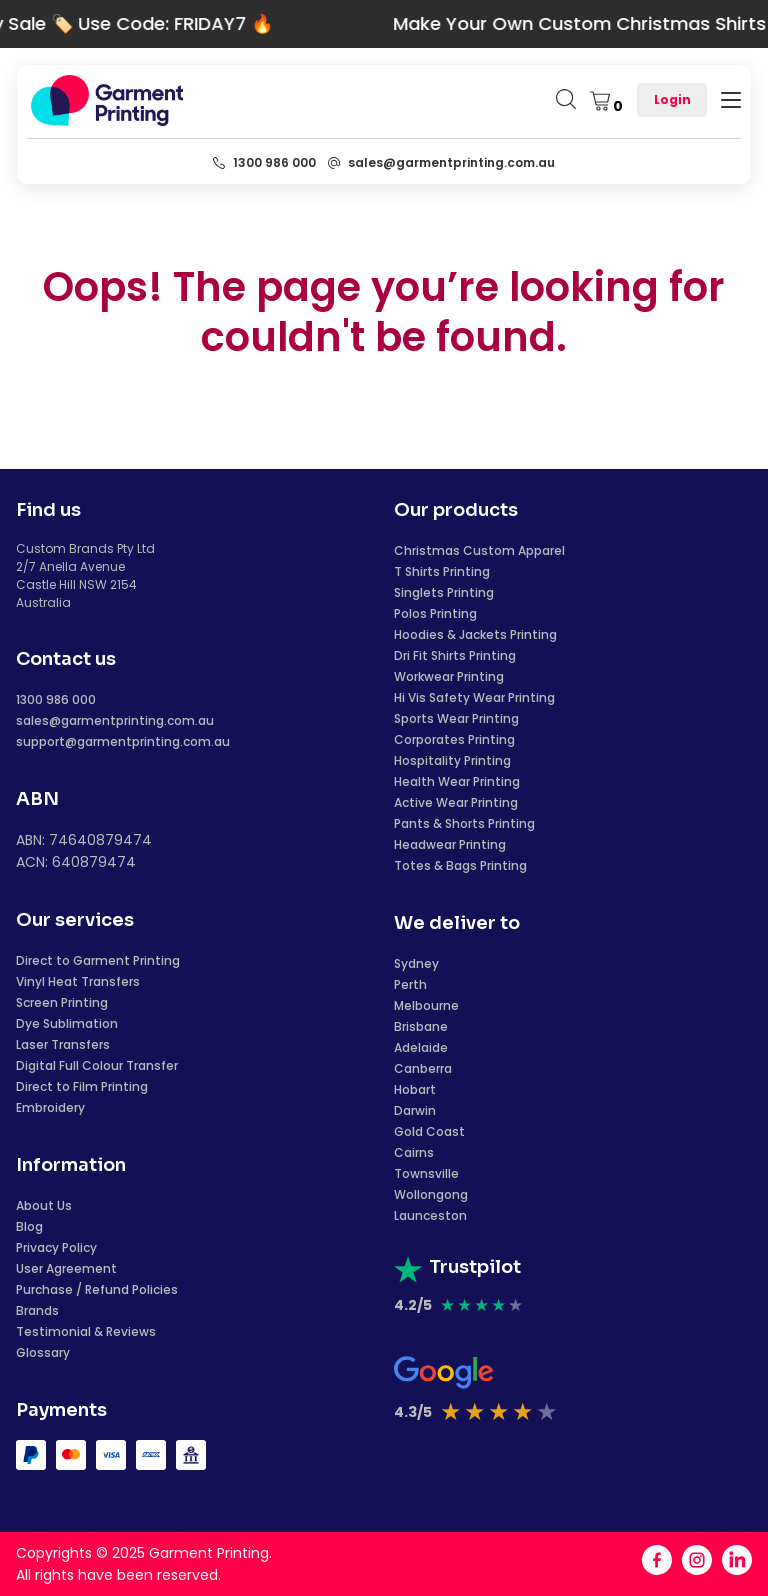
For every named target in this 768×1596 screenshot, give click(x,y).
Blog (29, 1226)
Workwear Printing (449, 676)
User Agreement (66, 1268)
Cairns (414, 1152)
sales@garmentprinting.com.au (115, 720)
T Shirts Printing (442, 571)
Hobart (415, 1089)
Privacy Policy (56, 1247)
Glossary (43, 1352)
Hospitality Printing (452, 760)
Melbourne (426, 1005)
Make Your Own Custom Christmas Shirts (564, 23)
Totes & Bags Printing (460, 865)
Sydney (416, 963)
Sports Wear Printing (456, 718)
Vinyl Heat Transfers (78, 981)
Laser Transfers (63, 1044)
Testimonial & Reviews (86, 1331)
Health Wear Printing (457, 781)
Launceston (430, 1215)
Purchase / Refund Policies (97, 1289)
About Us (44, 1205)
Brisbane (421, 1026)
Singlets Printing (444, 592)
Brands (37, 1310)
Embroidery (50, 1107)
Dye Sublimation (67, 1023)
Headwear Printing (450, 844)
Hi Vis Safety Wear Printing (474, 697)
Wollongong (431, 1194)
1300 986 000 (56, 699)
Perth (410, 984)
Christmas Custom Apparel (479, 550)
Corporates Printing (454, 739)
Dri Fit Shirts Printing (455, 655)
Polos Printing (435, 613)
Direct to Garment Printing (98, 960)
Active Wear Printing (456, 802)
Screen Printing (62, 1002)
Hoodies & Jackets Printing (475, 634)
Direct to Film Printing (82, 1086)
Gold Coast (429, 1131)
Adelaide (421, 1047)
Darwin (415, 1110)
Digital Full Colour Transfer (97, 1065)
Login (672, 99)
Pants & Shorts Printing (464, 823)
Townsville (426, 1173)
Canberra (423, 1068)
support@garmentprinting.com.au (123, 741)
